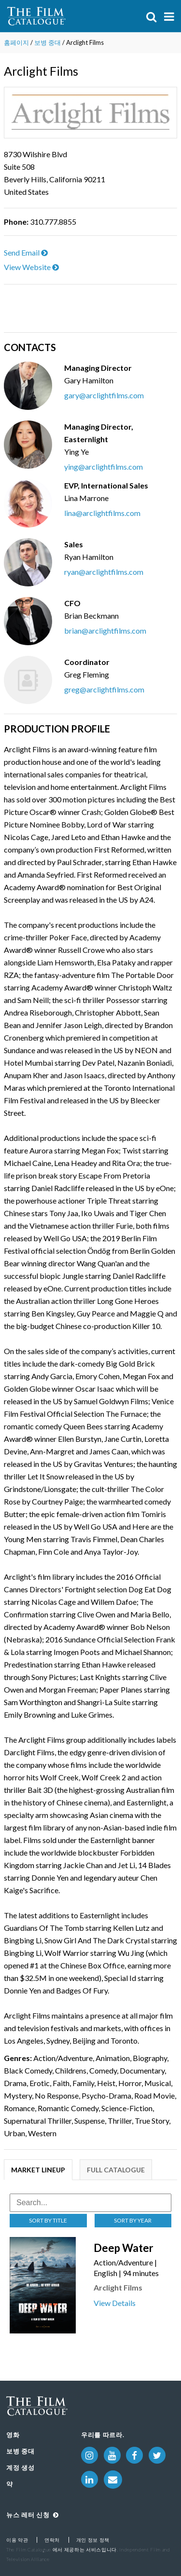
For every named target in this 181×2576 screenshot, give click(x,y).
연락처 (52, 2540)
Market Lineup (38, 2170)
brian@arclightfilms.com (105, 630)
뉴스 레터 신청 (32, 2515)
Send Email (26, 252)
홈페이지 (16, 42)
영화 (12, 2435)
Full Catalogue (116, 2170)
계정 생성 (20, 2467)
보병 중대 (47, 42)
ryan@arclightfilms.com (103, 571)
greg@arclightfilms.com (104, 689)
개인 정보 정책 (93, 2540)
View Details (115, 2302)
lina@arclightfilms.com (102, 512)
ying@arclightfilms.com (103, 466)
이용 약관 (17, 2540)
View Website (31, 266)
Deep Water (123, 2247)
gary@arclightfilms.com (104, 395)
